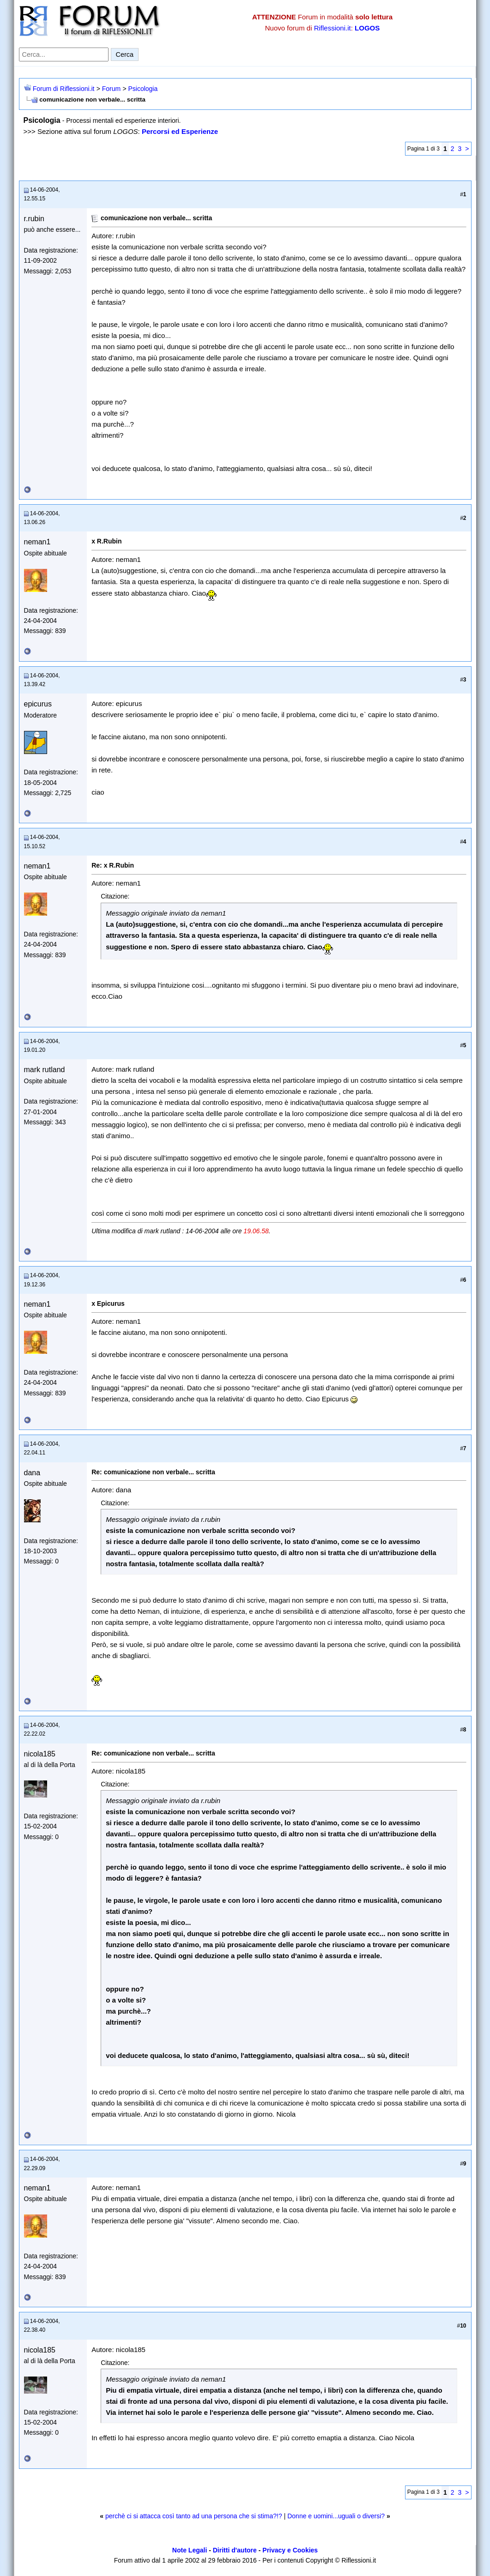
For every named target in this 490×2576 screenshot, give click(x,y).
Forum (111, 88)
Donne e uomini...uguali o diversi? (336, 2516)
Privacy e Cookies (290, 2550)
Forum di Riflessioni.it (64, 88)
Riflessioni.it (332, 28)
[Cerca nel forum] (64, 54)
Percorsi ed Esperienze (180, 131)
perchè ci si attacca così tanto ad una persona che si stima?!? (193, 2516)
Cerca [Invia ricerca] (124, 54)
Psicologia (142, 88)
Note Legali (189, 2550)
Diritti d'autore (235, 2550)
